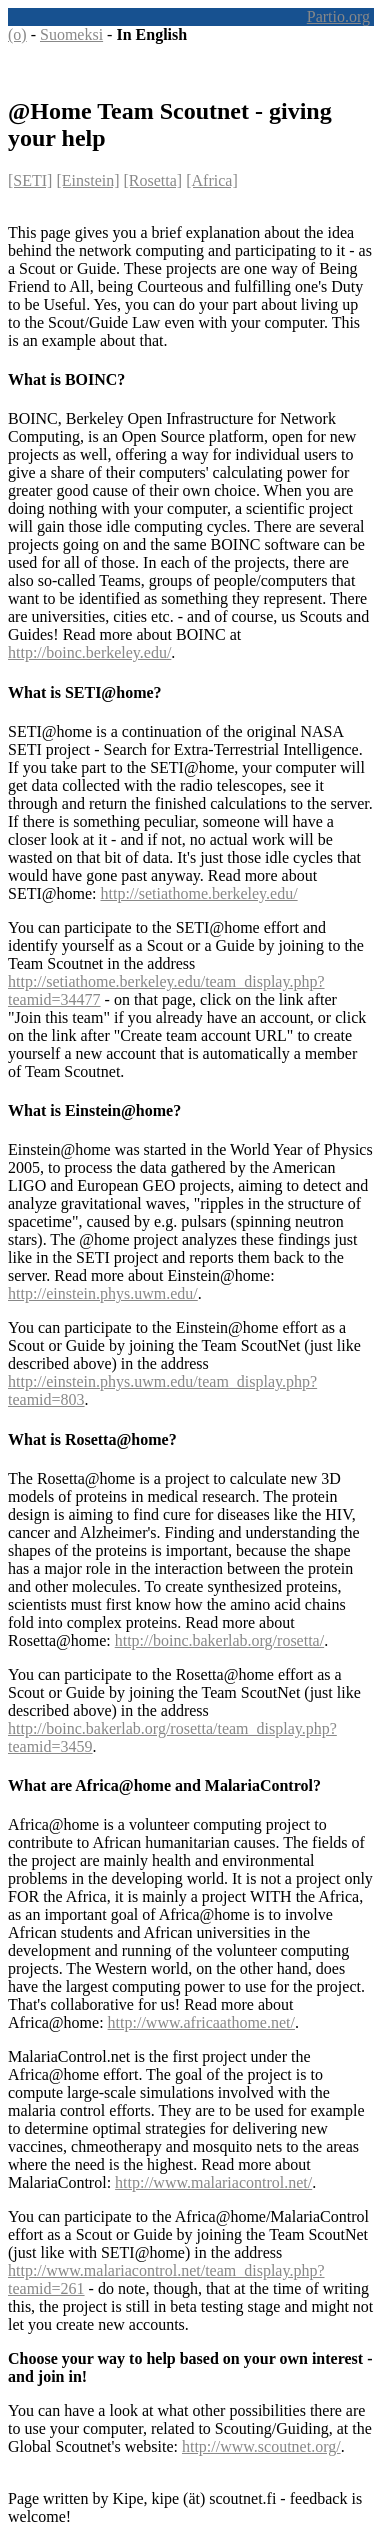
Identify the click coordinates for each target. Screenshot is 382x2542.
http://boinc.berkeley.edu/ (89, 652)
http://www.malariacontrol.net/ (213, 2182)
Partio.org (338, 16)
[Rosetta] (153, 180)
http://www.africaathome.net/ (201, 2022)
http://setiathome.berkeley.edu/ (199, 893)
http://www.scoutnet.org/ (261, 2446)
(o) (17, 34)
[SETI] (30, 180)
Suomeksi (71, 34)
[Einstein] (87, 180)
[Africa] (212, 180)
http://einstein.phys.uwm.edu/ (103, 1293)
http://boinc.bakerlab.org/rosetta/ (219, 1640)
